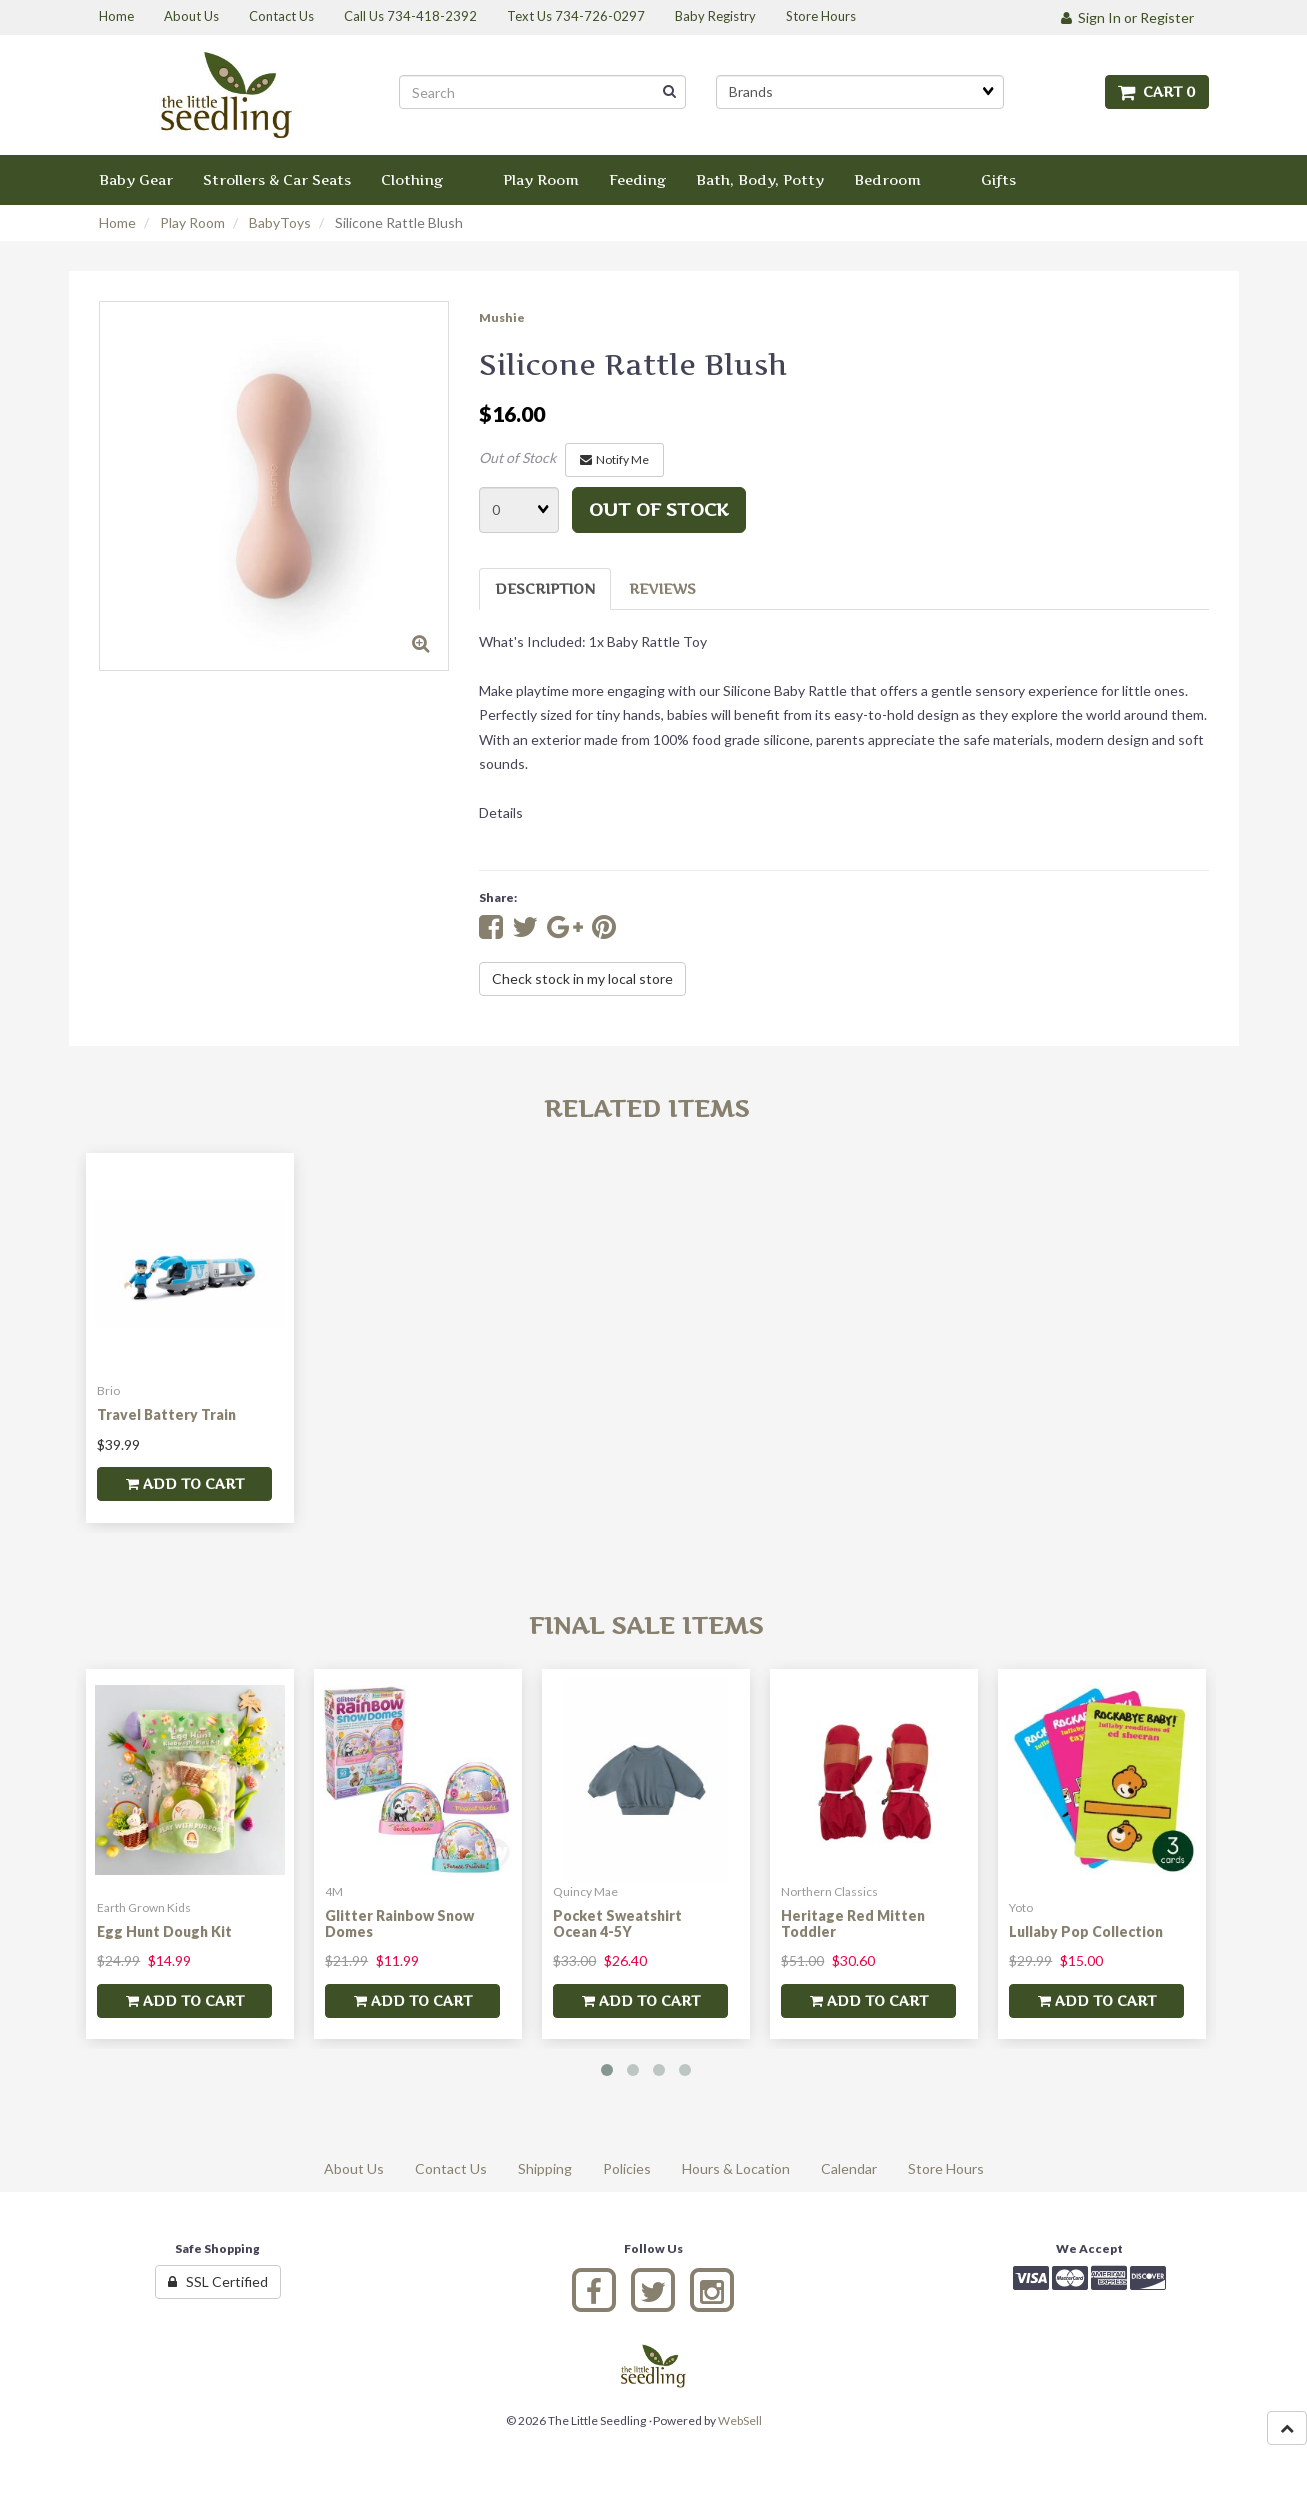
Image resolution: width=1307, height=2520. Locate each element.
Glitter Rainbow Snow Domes (399, 1923)
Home (117, 222)
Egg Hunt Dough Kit (164, 1931)
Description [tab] (545, 588)
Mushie (502, 317)
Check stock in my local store (582, 978)
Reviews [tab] (662, 588)
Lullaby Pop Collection (1086, 1931)
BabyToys (280, 222)
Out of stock (659, 509)
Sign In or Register (1127, 17)
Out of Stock (517, 457)
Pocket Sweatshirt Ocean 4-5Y (617, 1923)
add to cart (185, 1483)
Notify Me (614, 459)
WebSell (740, 2420)
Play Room (192, 222)
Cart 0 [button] (1157, 91)
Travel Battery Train (166, 1414)
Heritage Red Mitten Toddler (853, 1923)
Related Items (646, 1108)
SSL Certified (218, 2281)
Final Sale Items (646, 1625)
